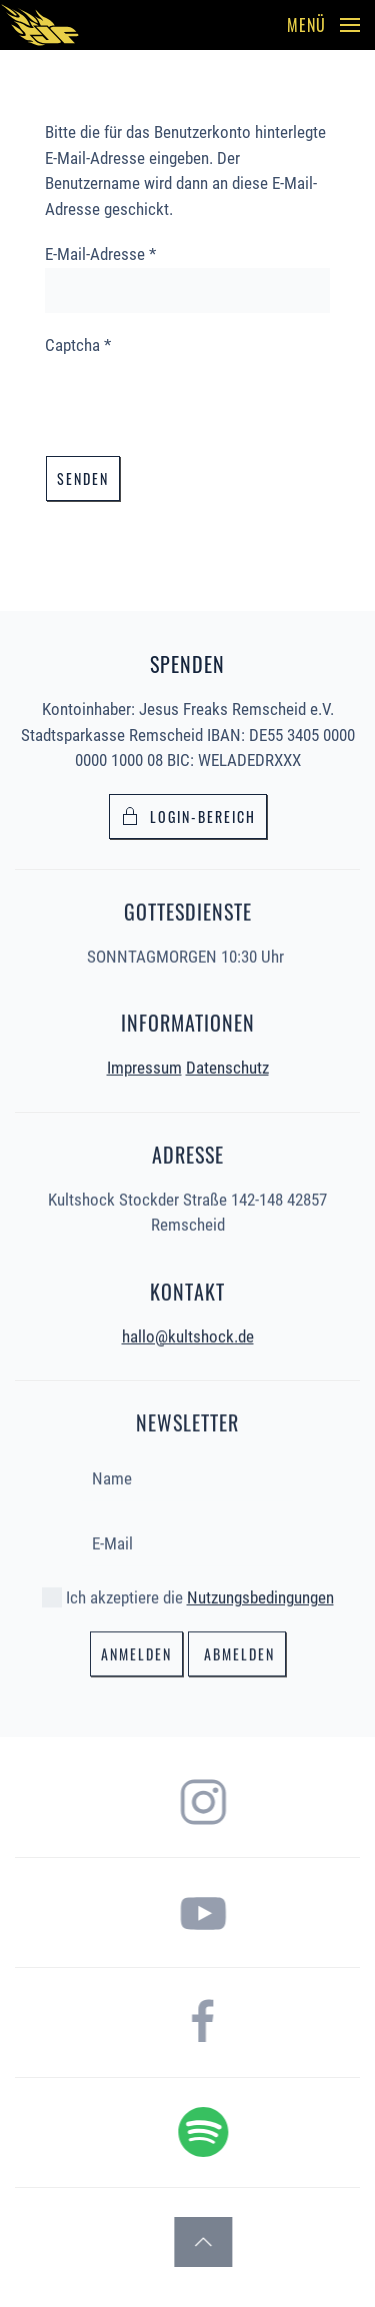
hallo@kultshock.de (188, 1334)
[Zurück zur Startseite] (40, 25)
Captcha (78, 345)
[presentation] (197, 397)
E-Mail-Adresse (100, 254)
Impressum (144, 1066)
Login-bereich (188, 816)
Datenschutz (227, 1066)
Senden (83, 478)
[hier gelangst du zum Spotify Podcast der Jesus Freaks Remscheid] (262, 2130)
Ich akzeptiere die (188, 1596)
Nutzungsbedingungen (260, 1596)
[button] (323, 25)
